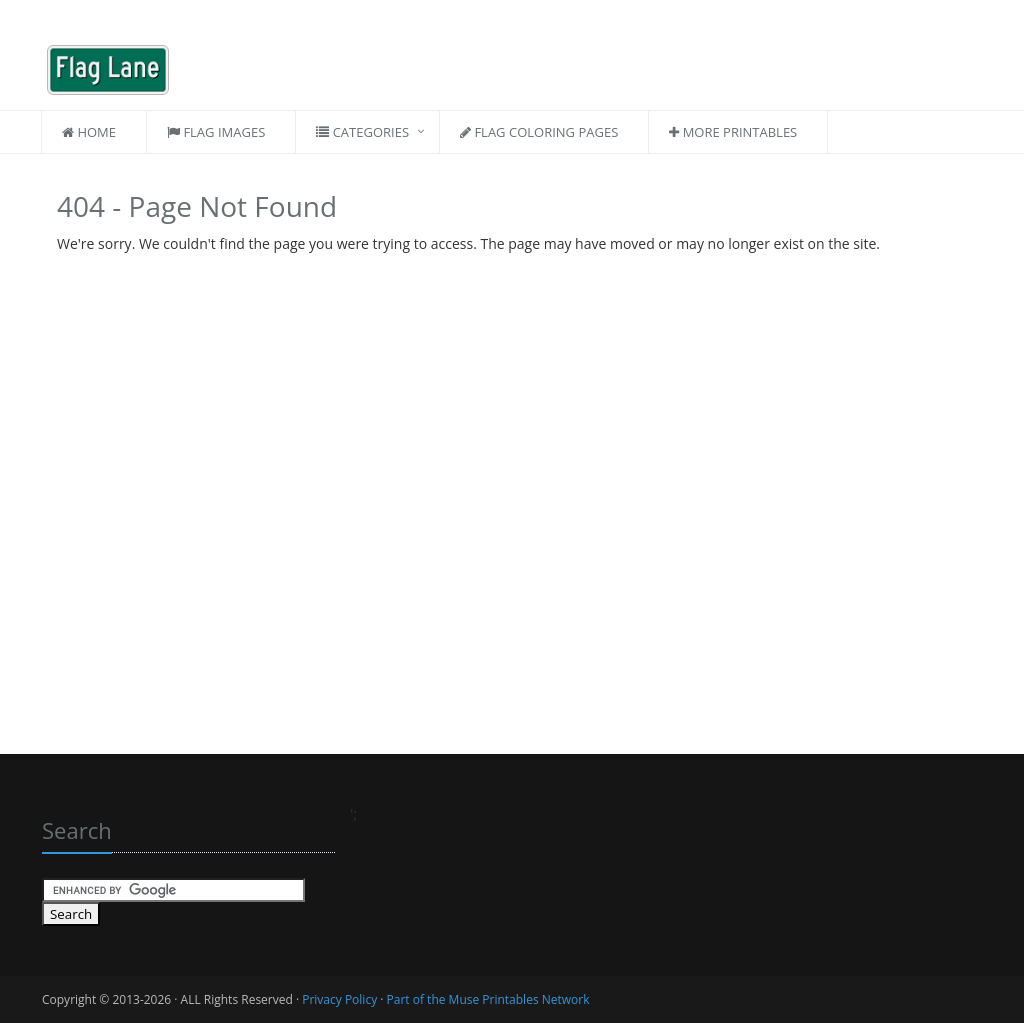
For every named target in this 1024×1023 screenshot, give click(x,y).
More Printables (733, 132)
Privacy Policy (339, 999)
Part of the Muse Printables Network (488, 999)
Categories (362, 132)
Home (89, 132)
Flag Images (216, 132)
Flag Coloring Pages (539, 132)
